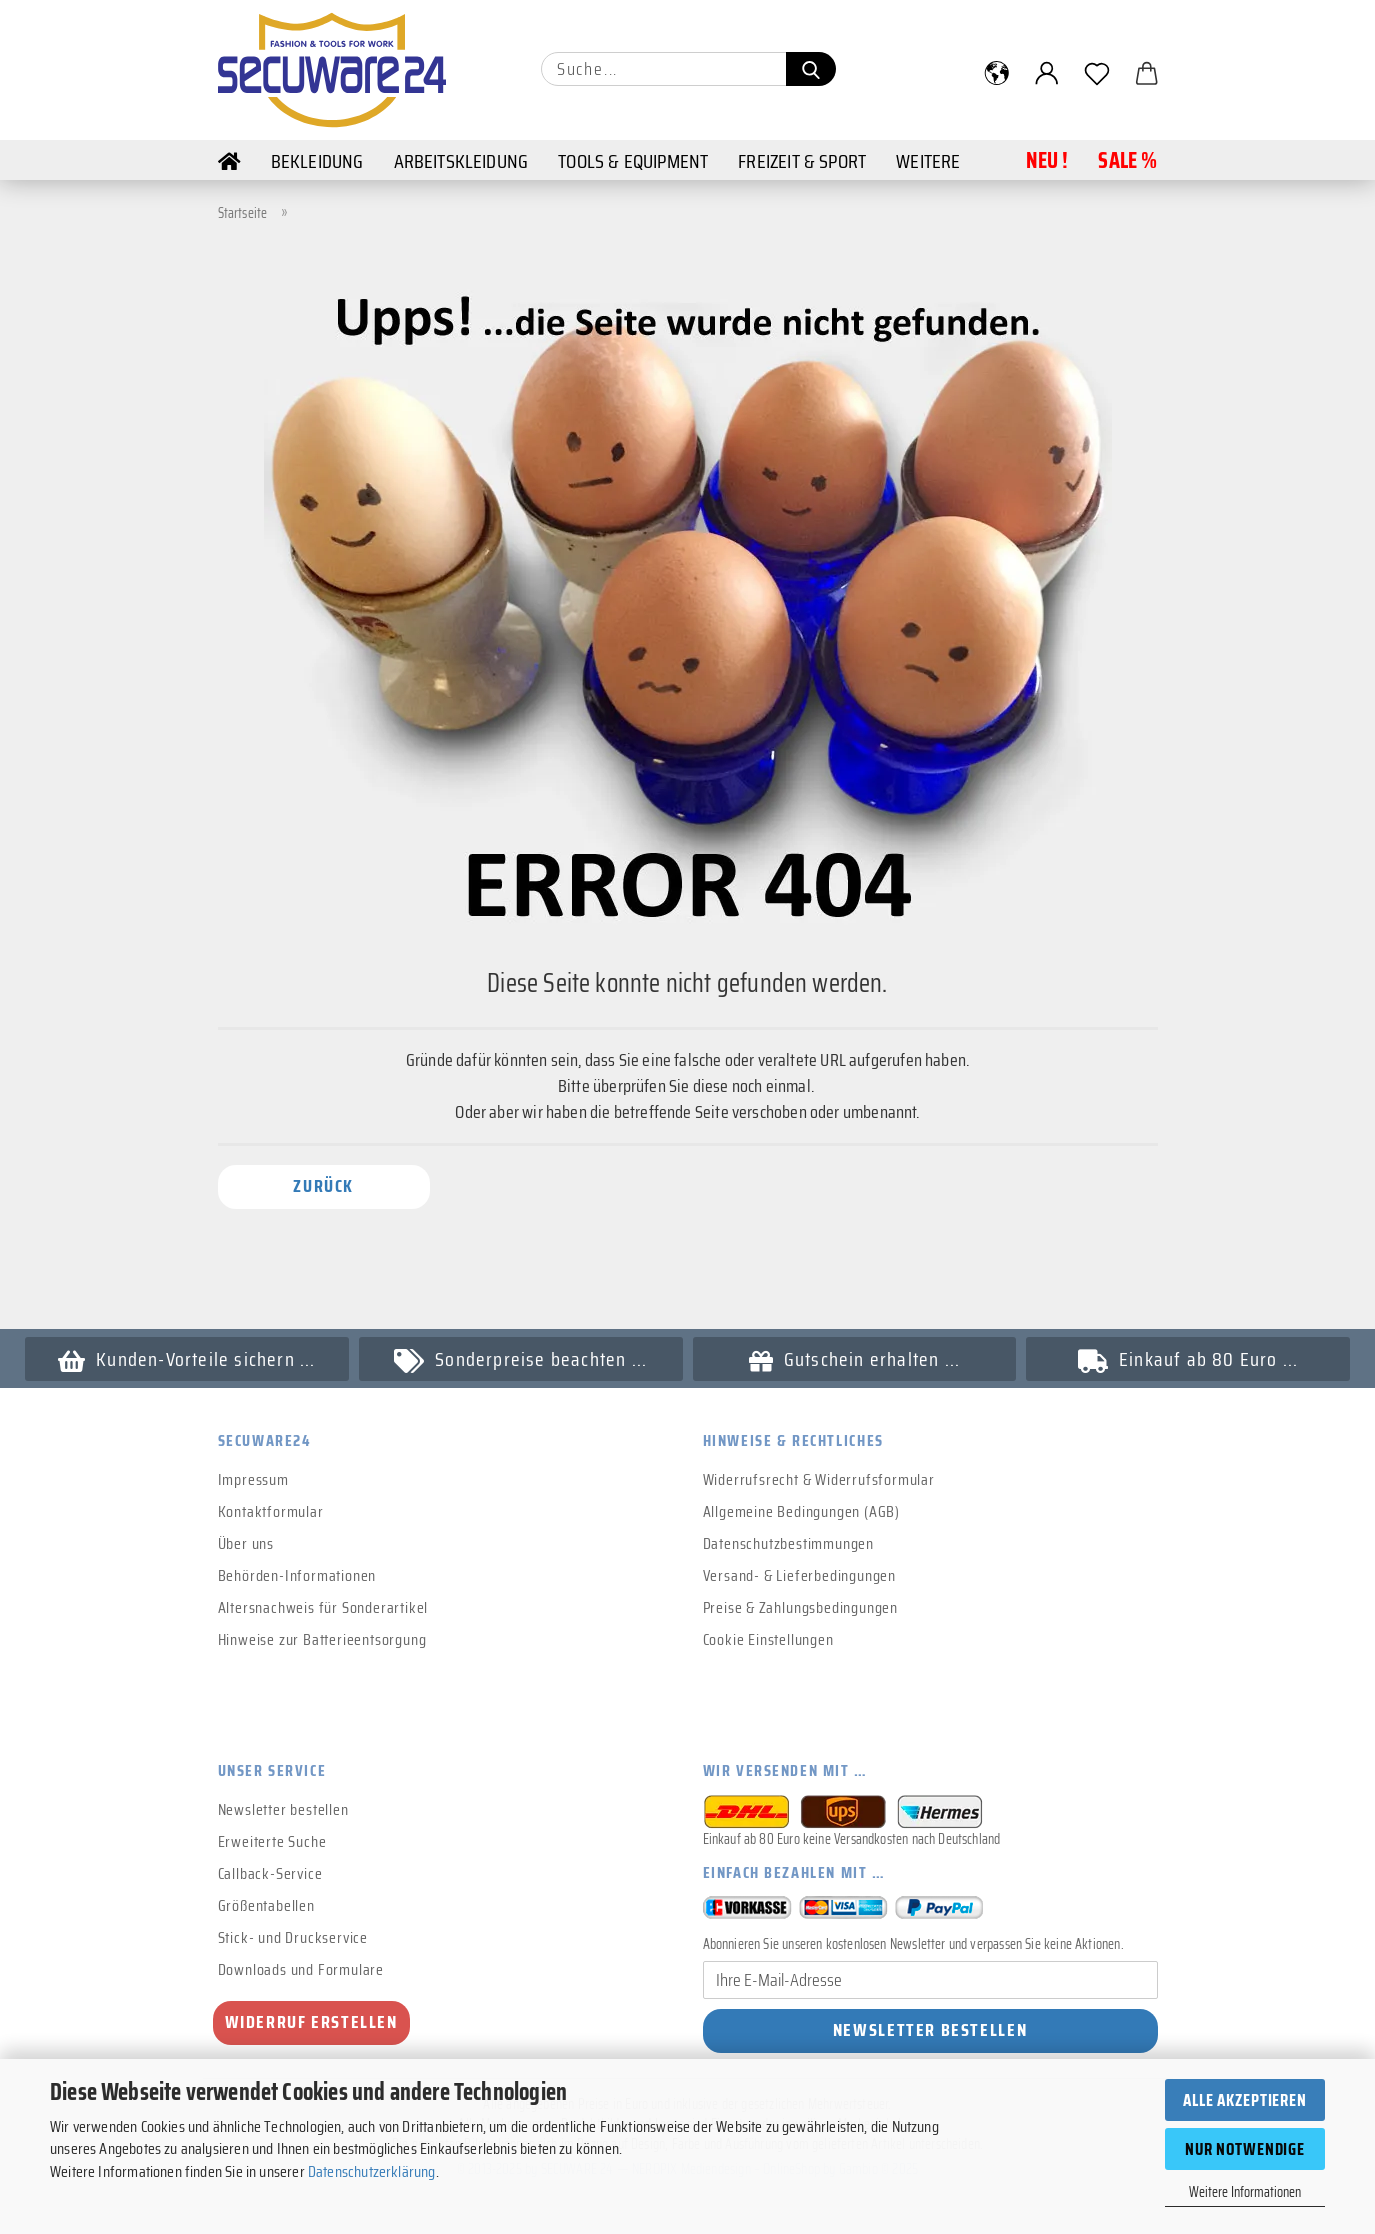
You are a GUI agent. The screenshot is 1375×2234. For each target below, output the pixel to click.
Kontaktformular (271, 1511)
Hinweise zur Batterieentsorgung (322, 1639)
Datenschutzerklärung (372, 2171)
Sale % (1127, 160)
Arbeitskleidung (461, 161)
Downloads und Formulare (301, 1969)
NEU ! (1047, 160)
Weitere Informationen (1245, 2192)
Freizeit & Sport (802, 161)
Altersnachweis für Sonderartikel (323, 1607)
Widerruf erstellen (311, 2022)
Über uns (246, 1543)
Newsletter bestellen (283, 1809)
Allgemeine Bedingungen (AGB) (801, 1511)
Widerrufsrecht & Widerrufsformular (819, 1479)
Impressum (253, 1479)
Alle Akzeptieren (1244, 2100)
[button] (997, 73)
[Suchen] (811, 69)
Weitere (928, 161)
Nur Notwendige (1245, 2149)
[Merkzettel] (1097, 73)
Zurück (323, 1186)
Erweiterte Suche (272, 1841)
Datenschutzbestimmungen (788, 1543)
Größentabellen (266, 1905)
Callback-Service (270, 1873)
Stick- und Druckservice (293, 1937)
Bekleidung (317, 161)
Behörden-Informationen (297, 1575)
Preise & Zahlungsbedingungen (800, 1607)
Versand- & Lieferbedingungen (799, 1575)
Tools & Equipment (633, 161)
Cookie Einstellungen (768, 1639)
